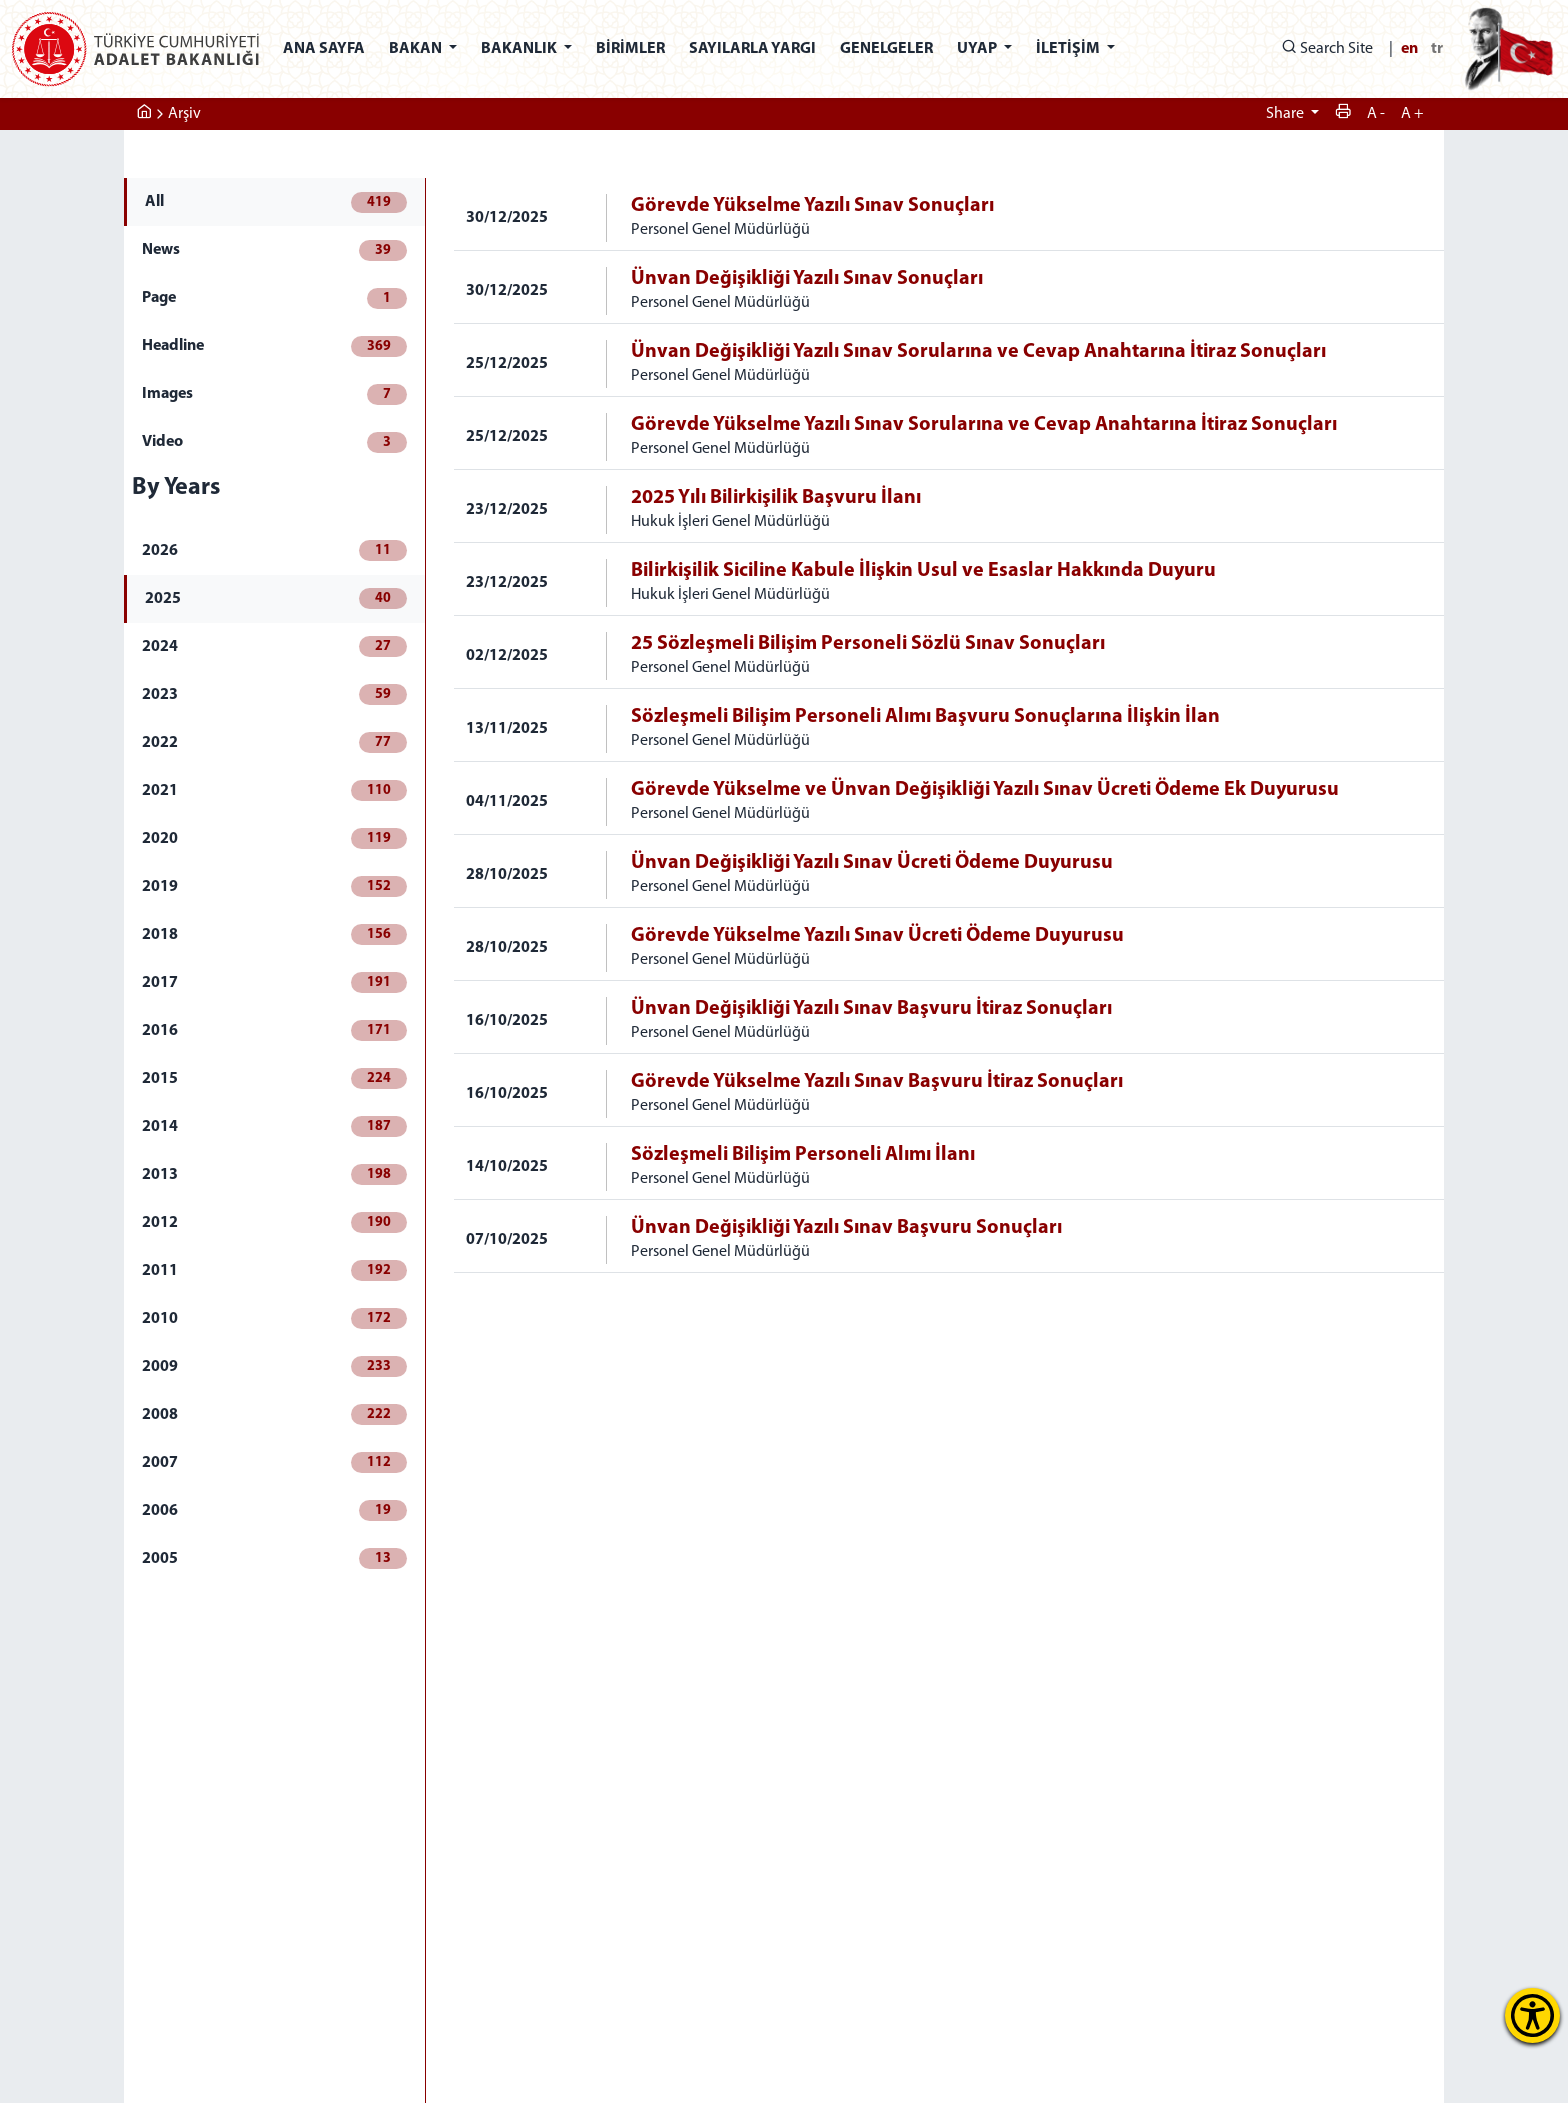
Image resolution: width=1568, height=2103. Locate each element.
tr (1437, 49)
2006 (274, 1510)
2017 (274, 982)
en (1409, 49)
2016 (274, 1030)
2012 (274, 1222)
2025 (276, 598)
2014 (274, 1126)
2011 (274, 1270)
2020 (274, 838)
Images (274, 394)
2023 (274, 694)
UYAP (978, 49)
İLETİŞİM (1069, 49)
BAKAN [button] (417, 49)
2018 (274, 934)
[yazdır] (1343, 114)
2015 (274, 1078)
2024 (274, 646)
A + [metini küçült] (1412, 114)
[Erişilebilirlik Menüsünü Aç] (1532, 2015)
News (274, 250)
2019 (274, 886)
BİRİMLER (630, 49)
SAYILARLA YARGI (752, 49)
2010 (274, 1318)
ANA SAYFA (324, 49)
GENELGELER (886, 49)
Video (274, 442)
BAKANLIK (520, 49)
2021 (274, 790)
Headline (274, 346)
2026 (274, 550)
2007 (274, 1462)
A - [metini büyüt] (1376, 114)
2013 (274, 1174)
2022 (274, 742)
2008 (274, 1414)
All (276, 202)
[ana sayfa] (144, 114)
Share (1286, 114)
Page (274, 298)
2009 (274, 1366)
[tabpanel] (949, 725)
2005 (274, 1558)
